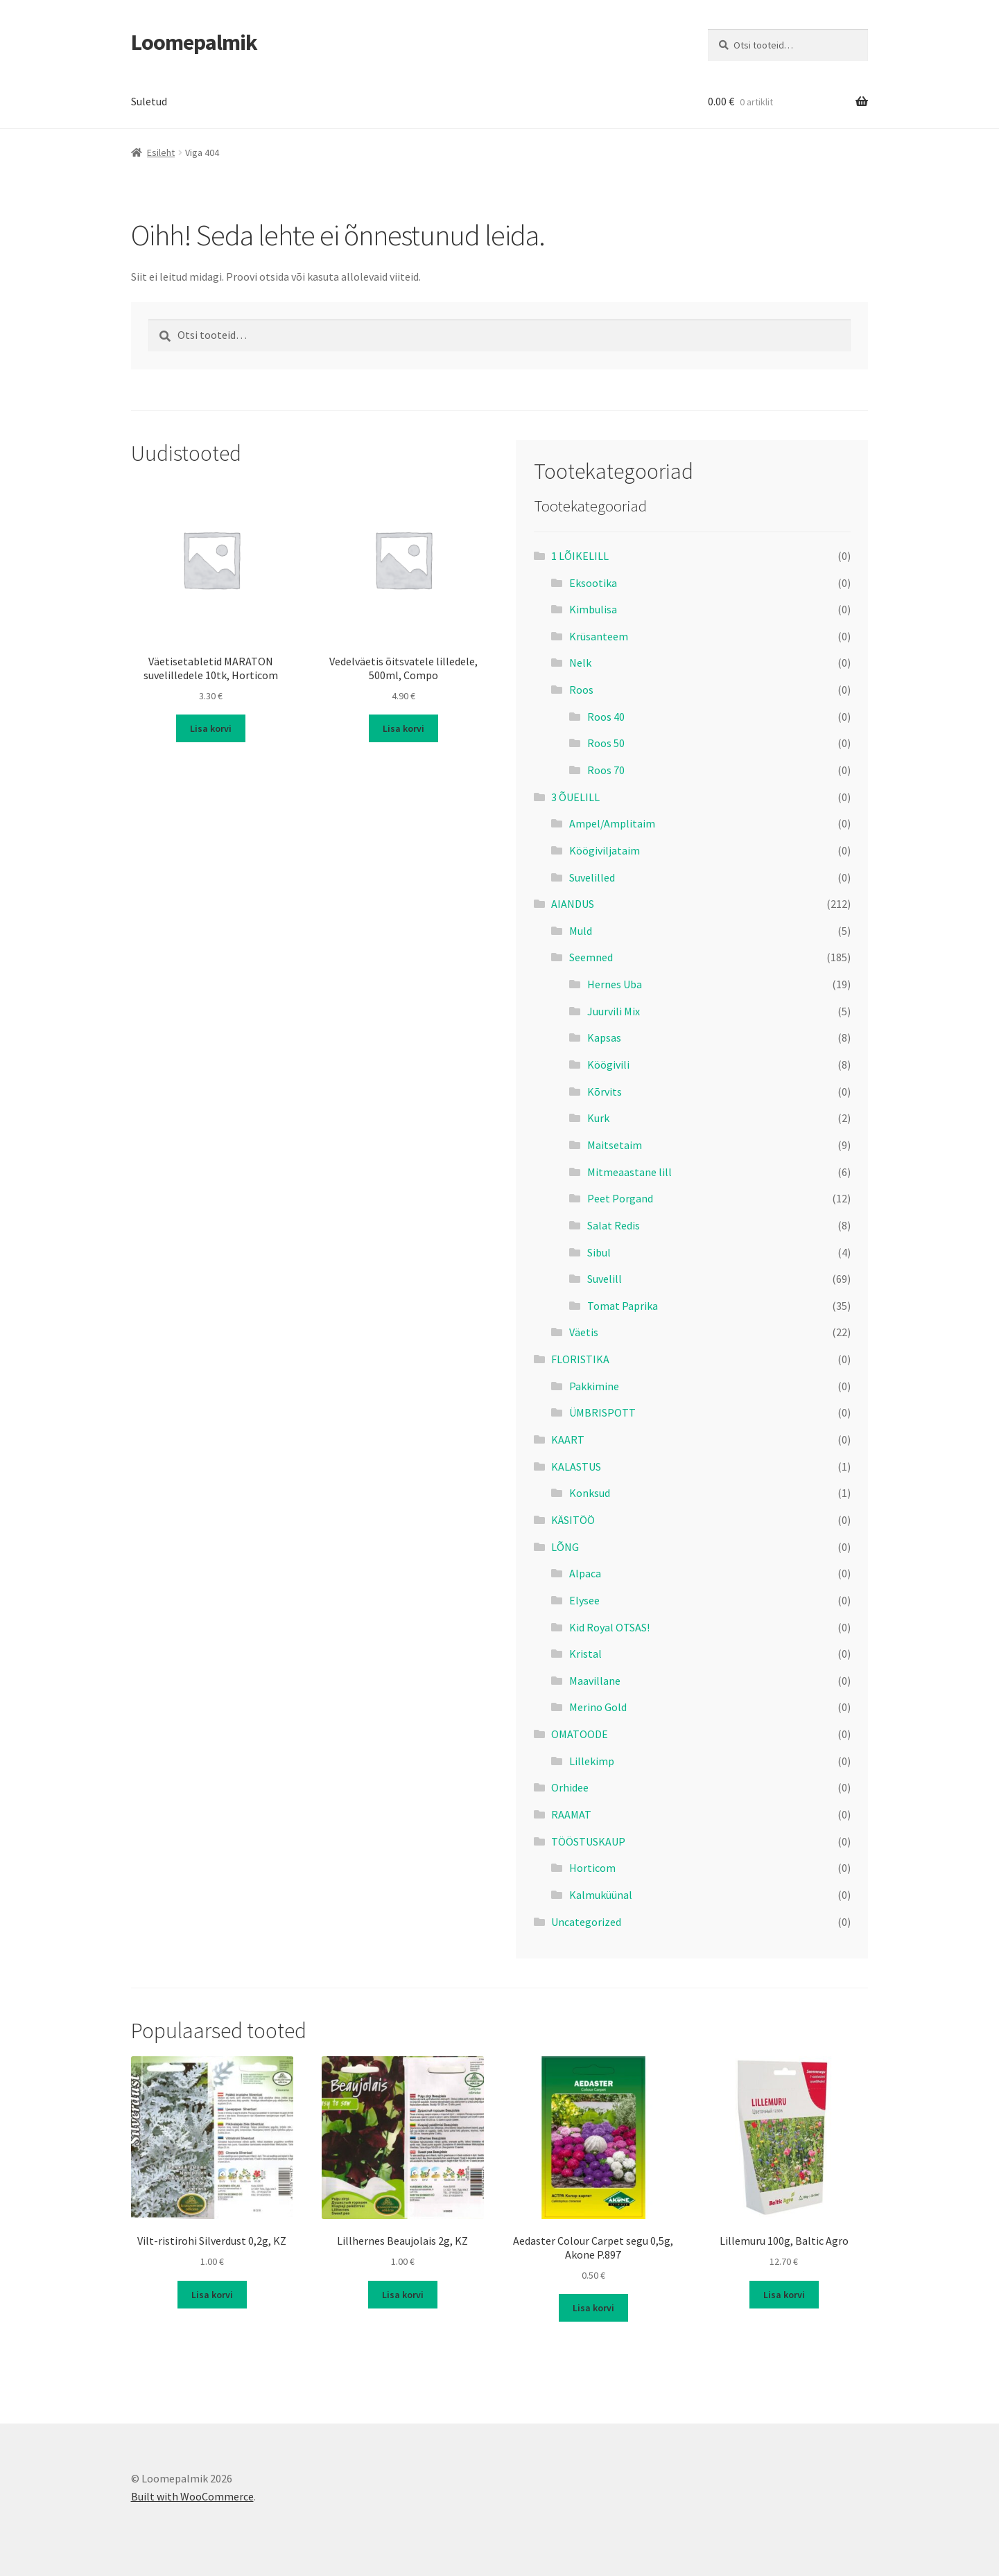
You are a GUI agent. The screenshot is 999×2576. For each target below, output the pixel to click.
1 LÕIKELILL (580, 556)
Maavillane (594, 1681)
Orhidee (570, 1787)
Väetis (583, 1332)
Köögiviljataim (604, 850)
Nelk (580, 662)
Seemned (591, 957)
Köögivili (608, 1064)
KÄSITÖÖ (573, 1520)
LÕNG (565, 1547)
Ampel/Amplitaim (612, 823)
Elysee (584, 1600)
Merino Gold (598, 1707)
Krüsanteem (598, 636)
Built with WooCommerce (192, 2496)
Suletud (149, 101)
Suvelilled (592, 877)
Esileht (161, 152)
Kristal (585, 1654)
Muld (580, 931)
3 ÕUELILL (575, 797)
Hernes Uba (614, 984)
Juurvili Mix (613, 1011)
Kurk (598, 1118)
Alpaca (585, 1573)
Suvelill (604, 1279)
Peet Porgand (620, 1198)
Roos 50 (606, 743)
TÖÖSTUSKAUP (588, 1841)
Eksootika (593, 583)
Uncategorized (586, 1922)
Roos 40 (606, 717)
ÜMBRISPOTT (602, 1412)
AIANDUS (572, 904)
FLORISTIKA (580, 1359)
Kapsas (604, 1037)
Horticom (592, 1868)
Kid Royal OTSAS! (609, 1627)
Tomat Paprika (622, 1306)
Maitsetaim (614, 1145)
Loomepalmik (194, 42)
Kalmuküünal (600, 1895)
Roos (581, 689)
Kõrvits (604, 1091)
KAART (567, 1439)
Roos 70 (606, 770)
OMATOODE (579, 1734)
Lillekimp (591, 1761)
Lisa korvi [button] (211, 728)
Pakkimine (594, 1386)
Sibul (599, 1252)
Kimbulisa (593, 609)
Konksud (589, 1493)
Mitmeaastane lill (629, 1172)
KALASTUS (576, 1466)
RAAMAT (571, 1814)
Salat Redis (613, 1225)
